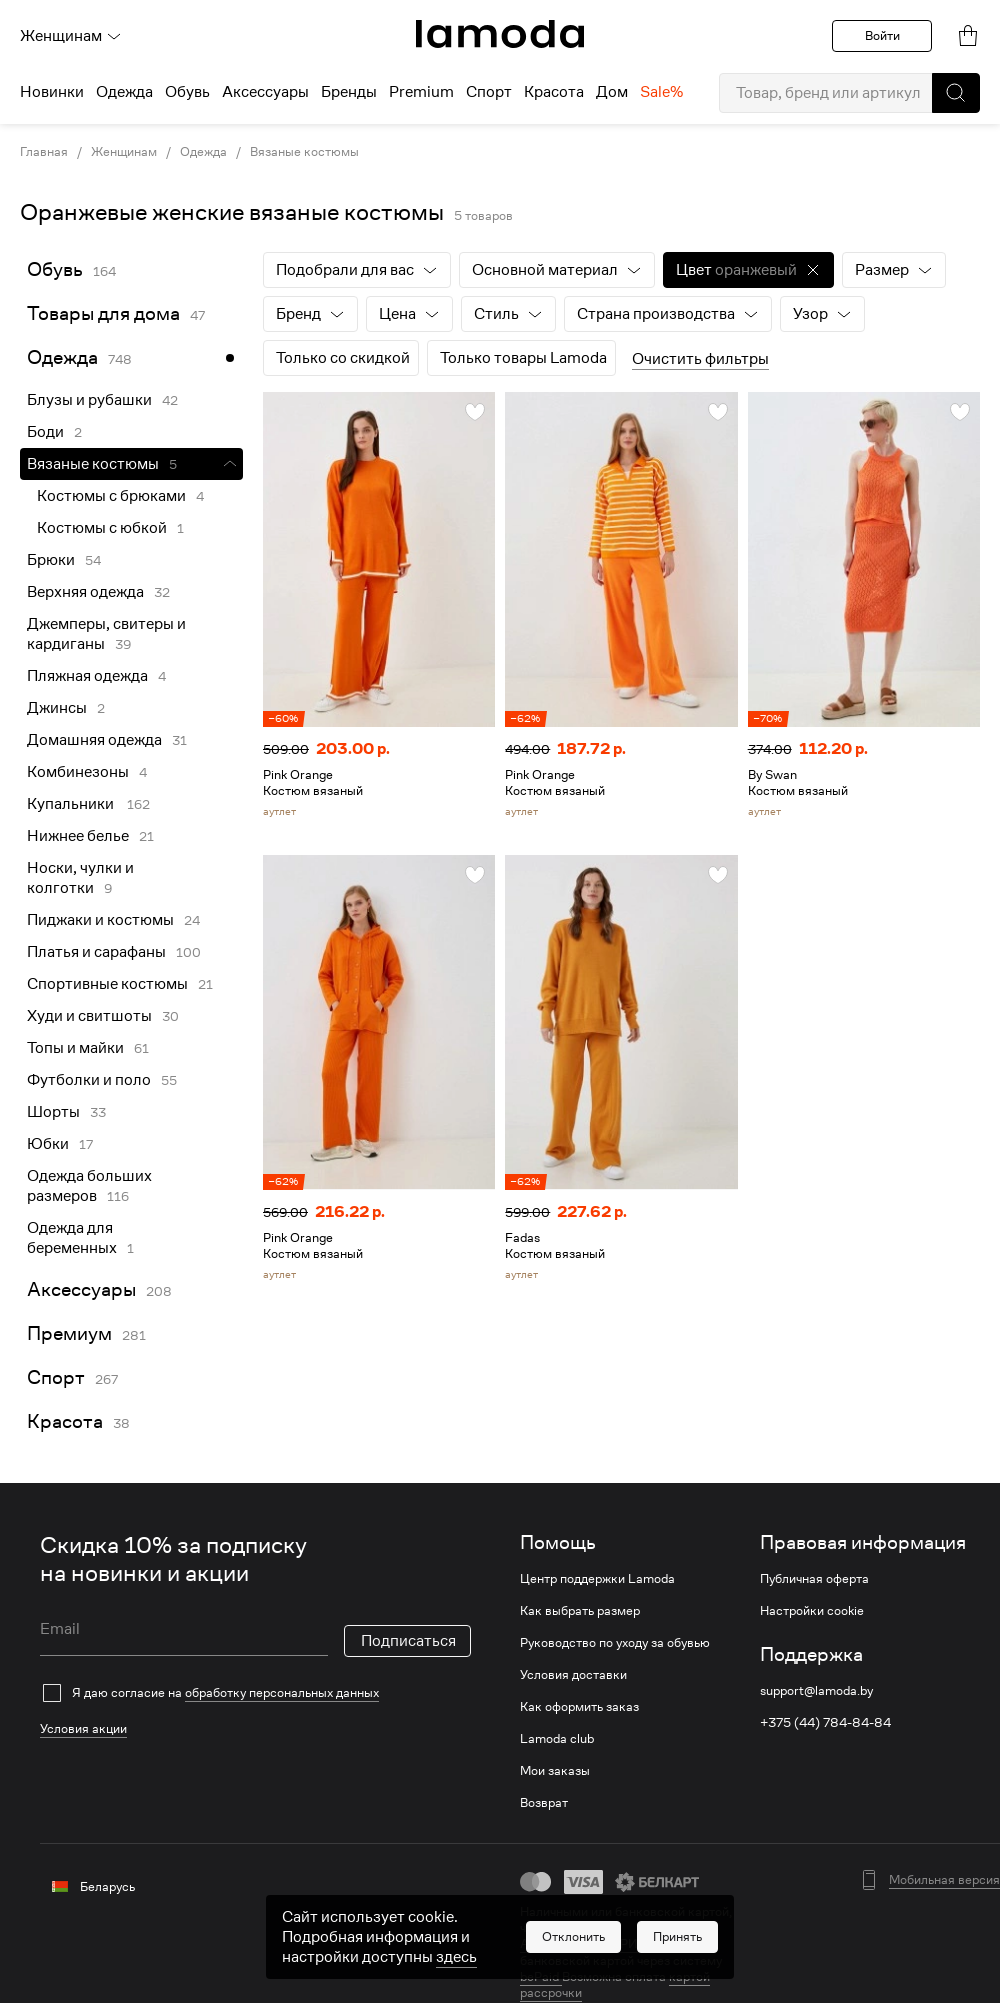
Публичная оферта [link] (814, 1579)
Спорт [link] (56, 1377)
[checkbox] (255, 1693)
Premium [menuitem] (421, 92)
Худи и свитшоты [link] (89, 1016)
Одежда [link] (203, 152)
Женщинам (71, 36)
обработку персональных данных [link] (282, 1692)
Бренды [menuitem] (349, 92)
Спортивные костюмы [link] (107, 984)
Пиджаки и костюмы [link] (100, 920)
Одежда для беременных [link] (72, 1238)
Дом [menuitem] (612, 92)
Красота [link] (65, 1421)
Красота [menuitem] (554, 92)
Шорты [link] (53, 1112)
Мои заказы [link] (555, 1771)
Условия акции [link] (83, 1728)
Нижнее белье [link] (78, 836)
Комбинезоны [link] (78, 772)
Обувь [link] (55, 269)
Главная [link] (44, 152)
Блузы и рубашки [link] (89, 400)
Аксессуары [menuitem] (265, 92)
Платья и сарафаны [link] (96, 952)
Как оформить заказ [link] (579, 1707)
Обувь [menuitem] (187, 92)
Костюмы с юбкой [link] (102, 528)
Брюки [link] (51, 560)
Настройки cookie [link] (812, 1611)
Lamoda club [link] (557, 1739)
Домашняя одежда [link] (94, 740)
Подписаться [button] (408, 1641)
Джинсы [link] (57, 708)
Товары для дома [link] (103, 313)
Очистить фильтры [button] (700, 359)
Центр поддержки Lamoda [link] (597, 1579)
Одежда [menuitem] (124, 92)
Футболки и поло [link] (89, 1080)
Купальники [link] (72, 804)
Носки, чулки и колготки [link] (80, 878)
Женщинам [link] (124, 152)
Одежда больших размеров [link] (89, 1186)
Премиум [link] (69, 1333)
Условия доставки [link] (573, 1675)
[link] (500, 34)
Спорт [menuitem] (489, 92)
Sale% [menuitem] (661, 92)
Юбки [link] (48, 1144)
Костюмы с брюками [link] (111, 496)
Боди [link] (45, 432)
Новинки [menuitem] (52, 92)
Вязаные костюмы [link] (304, 152)
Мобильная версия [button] (944, 1880)
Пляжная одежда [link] (87, 676)
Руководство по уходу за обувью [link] (615, 1643)
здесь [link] (456, 1957)
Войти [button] (882, 35)
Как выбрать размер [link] (580, 1611)
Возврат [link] (544, 1803)
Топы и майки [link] (75, 1048)
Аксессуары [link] (81, 1289)
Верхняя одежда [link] (85, 592)
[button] (956, 93)
